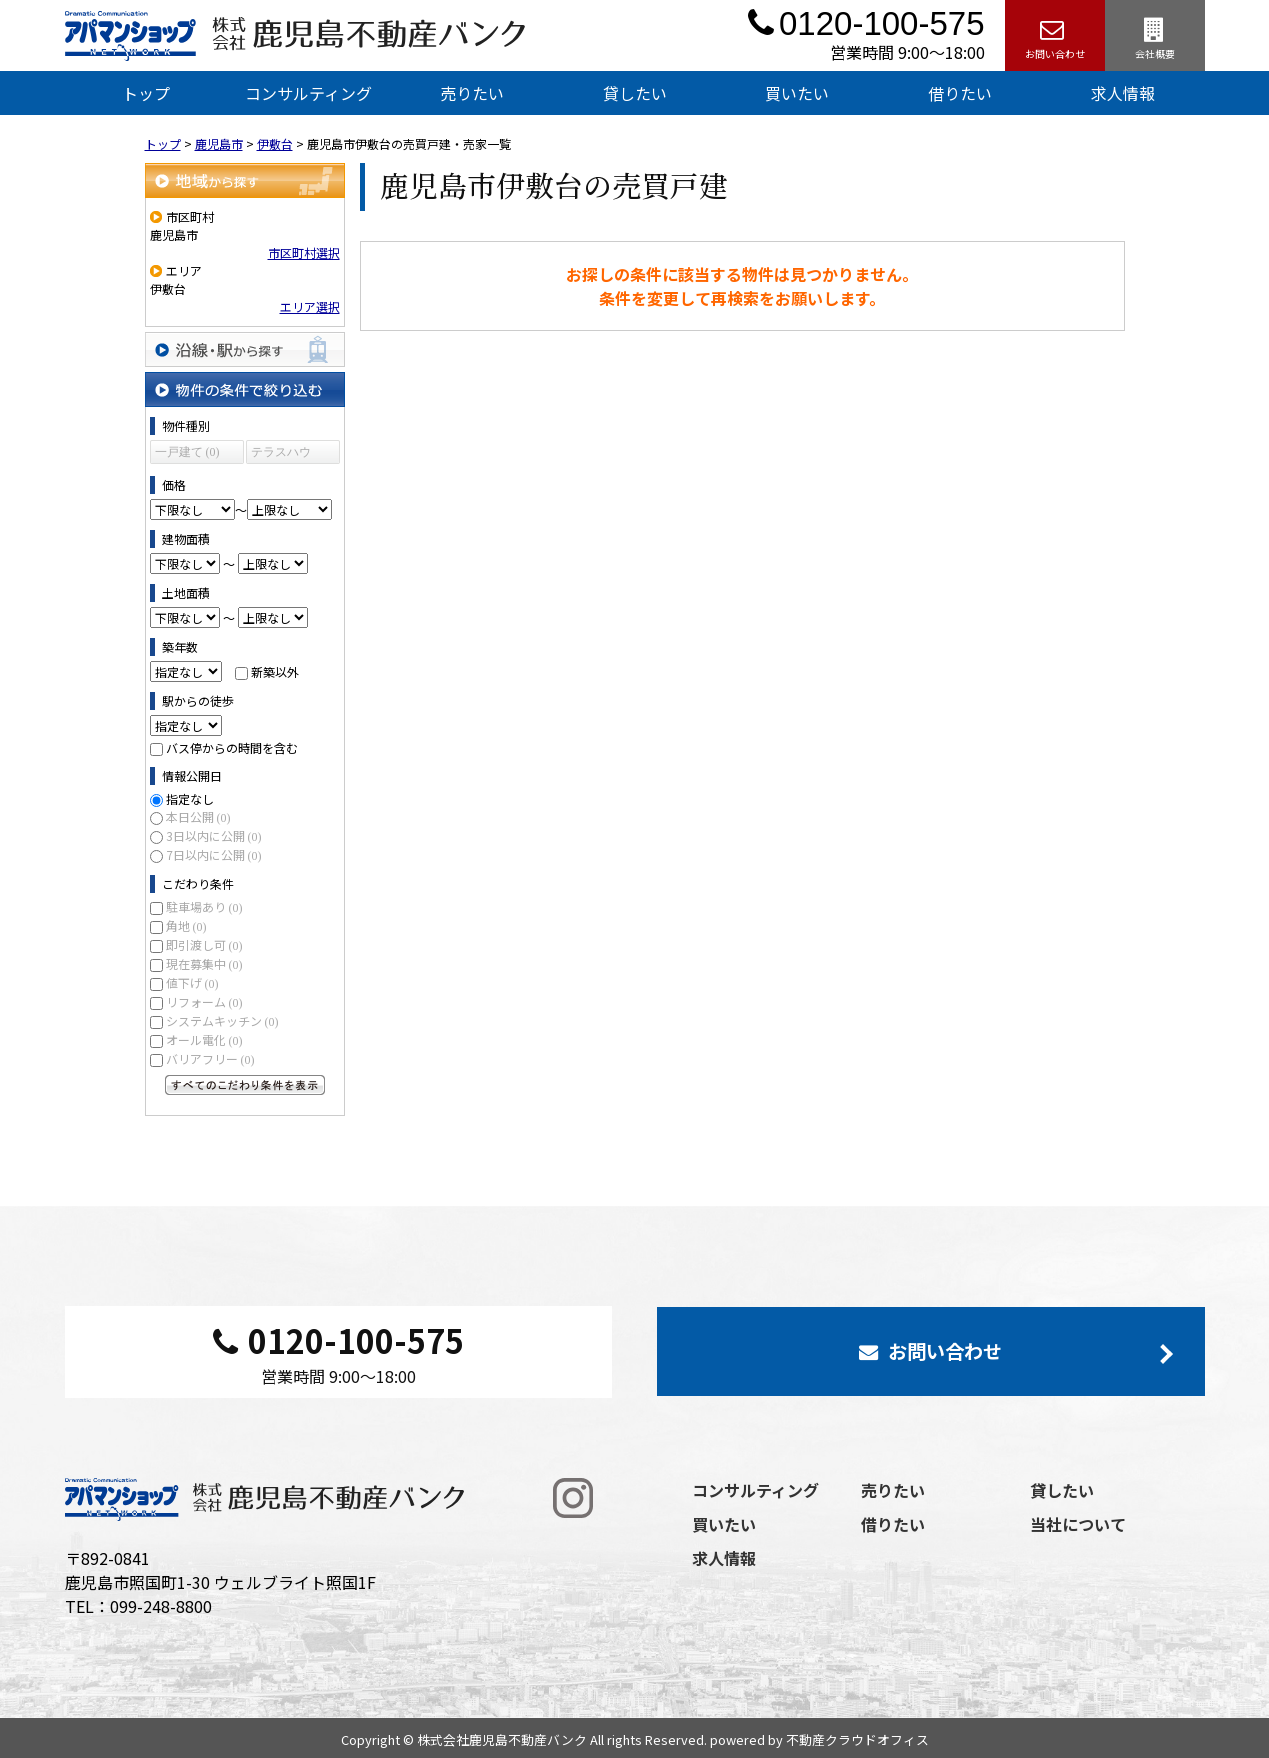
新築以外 (275, 671)
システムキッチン (222, 1020)
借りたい (960, 93)
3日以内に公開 (214, 835)
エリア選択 (310, 306)
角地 (186, 925)
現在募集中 (204, 963)
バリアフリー (210, 1058)
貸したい (635, 93)
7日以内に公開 (214, 854)
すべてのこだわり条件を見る (245, 1085)
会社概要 (1155, 35)
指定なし (190, 798)
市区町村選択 (304, 252)
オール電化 (204, 1039)
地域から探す (245, 180)
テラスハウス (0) (281, 454)
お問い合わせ (1055, 35)
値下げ (192, 982)
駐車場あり (204, 906)
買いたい (797, 93)
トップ (146, 93)
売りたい (472, 93)
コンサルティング (308, 93)
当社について (1078, 1524)
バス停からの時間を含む (232, 747)
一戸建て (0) (187, 452)
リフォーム (204, 1001)
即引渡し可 (204, 944)
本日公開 (198, 816)
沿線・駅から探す (245, 349)
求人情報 (1123, 93)
